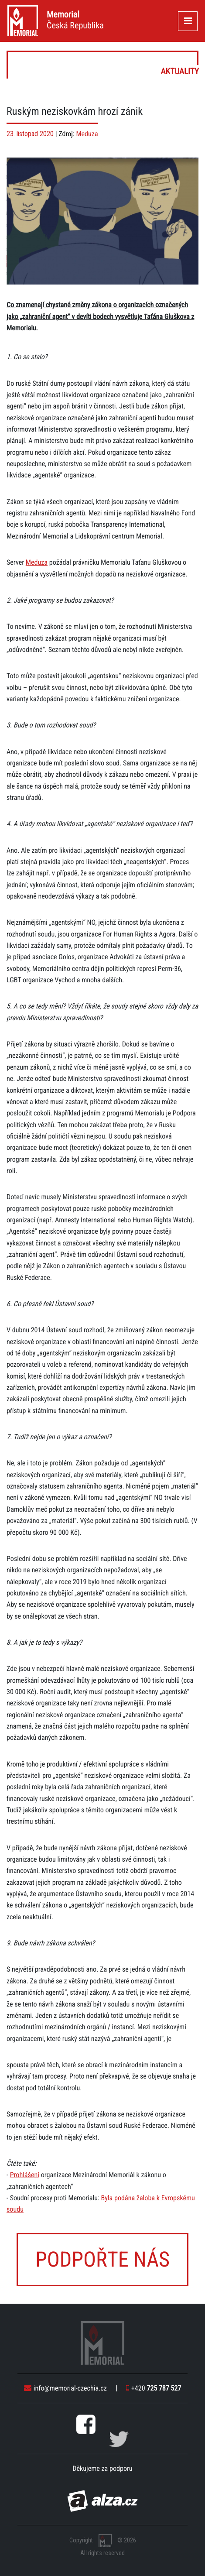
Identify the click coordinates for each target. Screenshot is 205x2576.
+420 (153, 2388)
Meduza (87, 134)
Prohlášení (24, 2175)
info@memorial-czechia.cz (65, 2388)
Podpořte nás (102, 2259)
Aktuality (103, 65)
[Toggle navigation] (188, 21)
